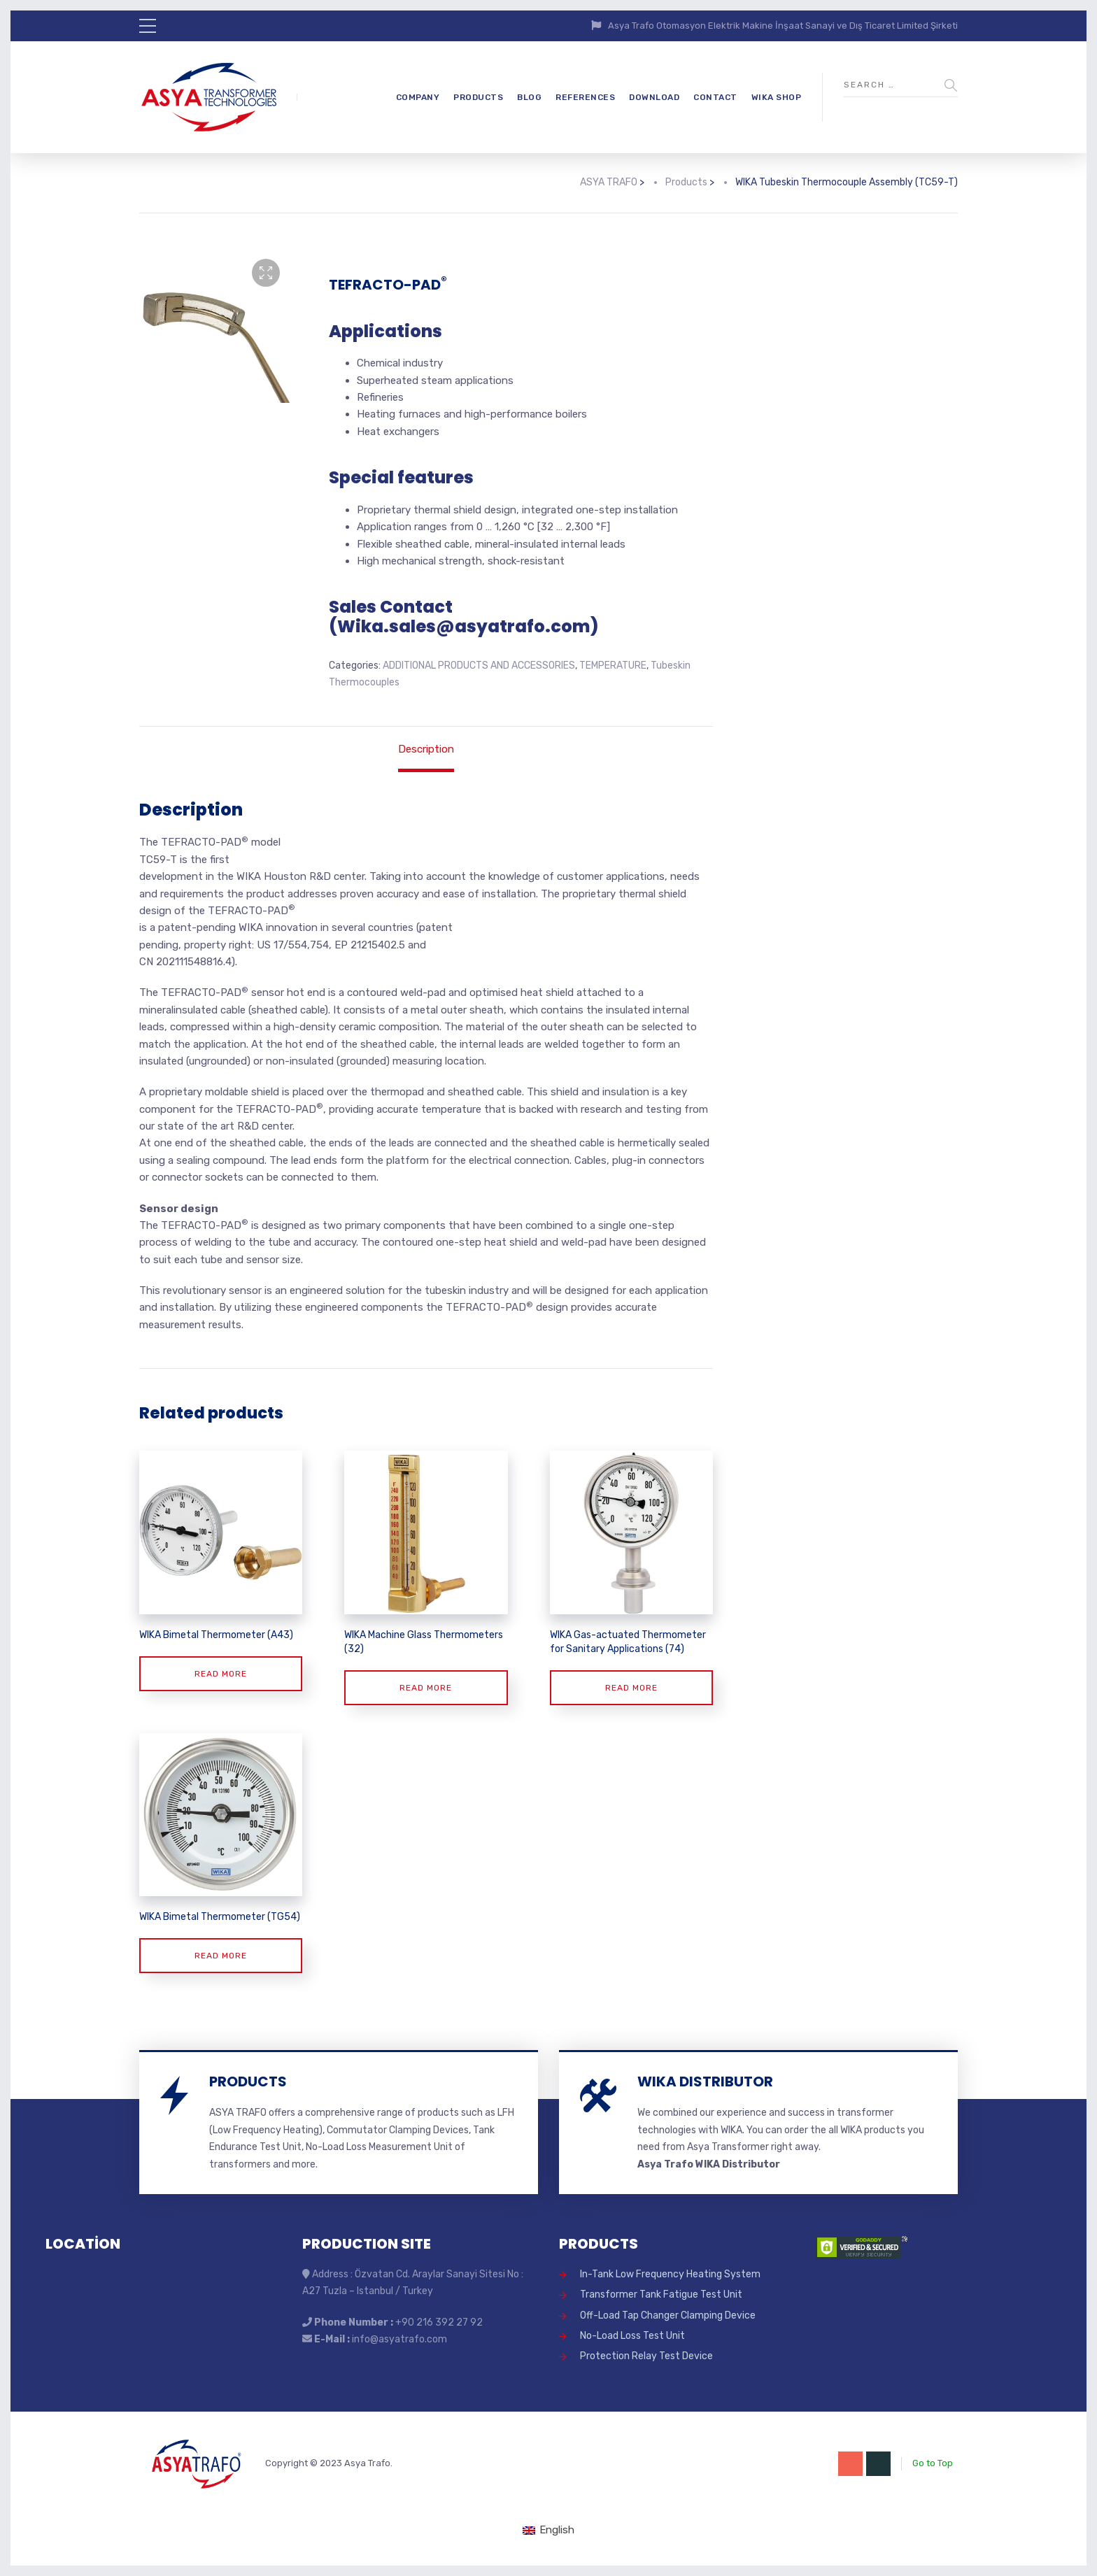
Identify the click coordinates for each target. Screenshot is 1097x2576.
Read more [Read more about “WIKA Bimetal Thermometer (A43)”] (220, 1674)
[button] (266, 273)
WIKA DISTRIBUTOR (705, 2081)
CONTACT (715, 97)
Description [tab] (426, 749)
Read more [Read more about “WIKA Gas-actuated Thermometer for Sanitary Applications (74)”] (631, 1688)
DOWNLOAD (654, 97)
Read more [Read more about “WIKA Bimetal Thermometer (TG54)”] (220, 1956)
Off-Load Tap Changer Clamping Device (668, 2315)
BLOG (529, 97)
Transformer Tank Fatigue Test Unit (661, 2294)
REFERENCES (585, 97)
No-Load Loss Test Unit (632, 2336)
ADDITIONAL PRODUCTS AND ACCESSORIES (479, 665)
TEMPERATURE (612, 665)
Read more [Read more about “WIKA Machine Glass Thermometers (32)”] (425, 1688)
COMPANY (418, 97)
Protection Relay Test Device (646, 2356)
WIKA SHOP (776, 97)
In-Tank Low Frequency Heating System (670, 2274)
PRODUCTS (478, 97)
